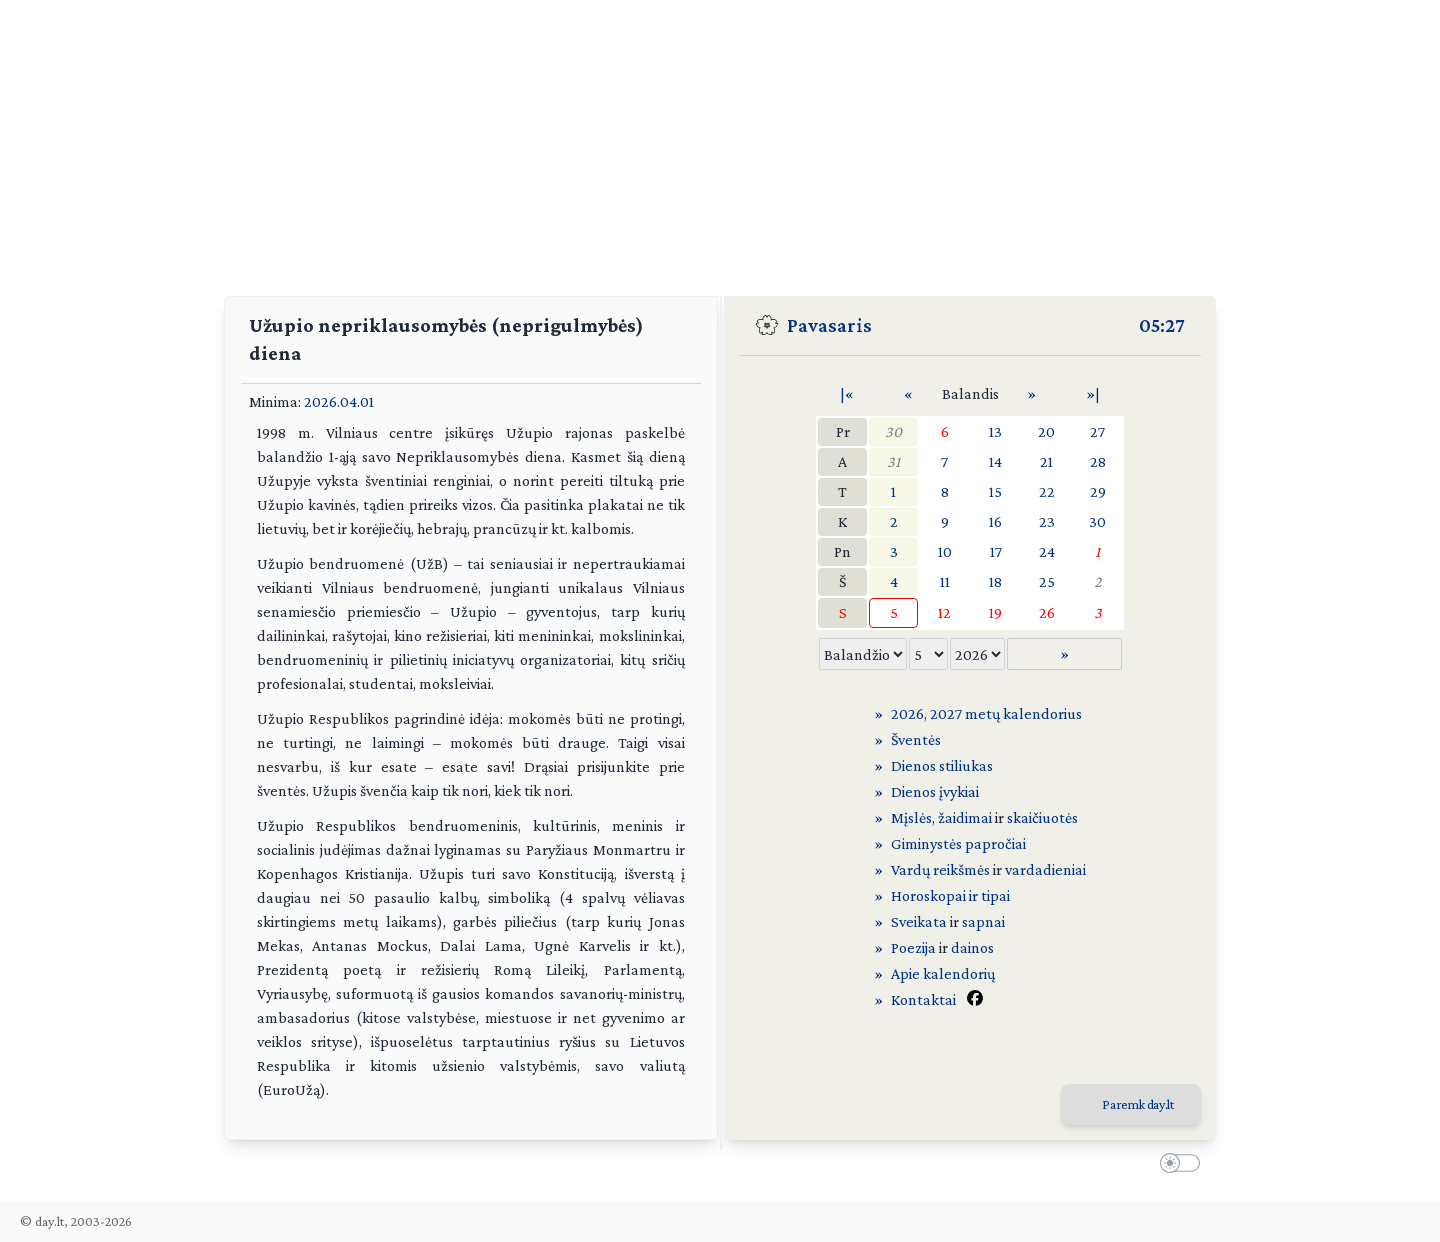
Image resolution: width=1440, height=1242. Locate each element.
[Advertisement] (720, 140)
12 (944, 612)
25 (1047, 581)
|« (847, 393)
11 (945, 581)
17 (996, 551)
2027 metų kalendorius (1006, 713)
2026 (907, 713)
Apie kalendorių (943, 973)
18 (995, 581)
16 (995, 521)
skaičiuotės (1042, 817)
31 (893, 461)
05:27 (1162, 325)
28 (1098, 461)
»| (1093, 393)
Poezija (913, 947)
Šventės (916, 739)
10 (945, 551)
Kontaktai (923, 999)
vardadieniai (1045, 869)
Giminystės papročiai (958, 843)
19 (995, 612)
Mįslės (911, 817)
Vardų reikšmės (940, 869)
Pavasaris (829, 325)
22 (1047, 491)
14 (995, 461)
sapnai (983, 921)
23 (1047, 521)
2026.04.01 (339, 401)
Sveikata (919, 921)
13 (995, 431)
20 (1046, 431)
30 (893, 431)
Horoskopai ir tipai (950, 895)
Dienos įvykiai (935, 791)
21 (1046, 461)
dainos (972, 947)
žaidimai (965, 817)
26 (1047, 612)
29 (1098, 491)
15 (995, 491)
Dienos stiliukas (942, 765)
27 (1097, 431)
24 (1047, 551)
